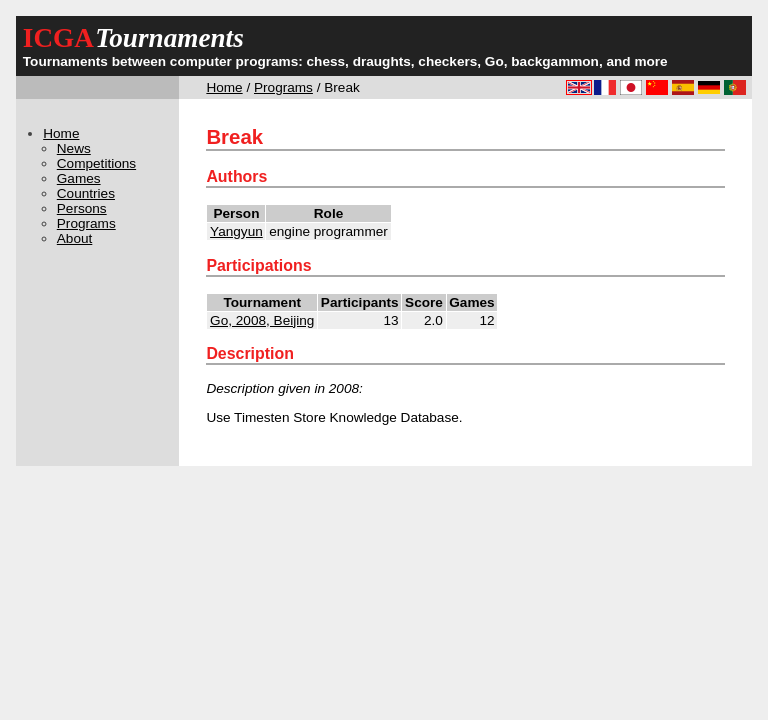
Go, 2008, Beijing (262, 320)
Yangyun (236, 231)
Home (224, 87)
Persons (82, 208)
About (75, 238)
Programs (283, 87)
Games (79, 178)
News (74, 148)
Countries (86, 193)
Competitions (96, 163)
